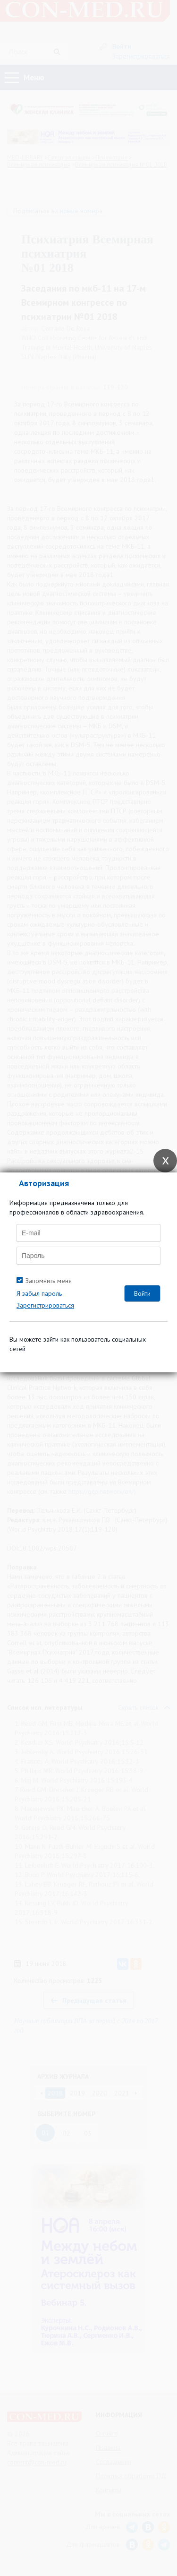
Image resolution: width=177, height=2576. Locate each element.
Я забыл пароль (39, 1293)
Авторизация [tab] (44, 1183)
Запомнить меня (48, 1280)
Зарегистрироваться (45, 1305)
